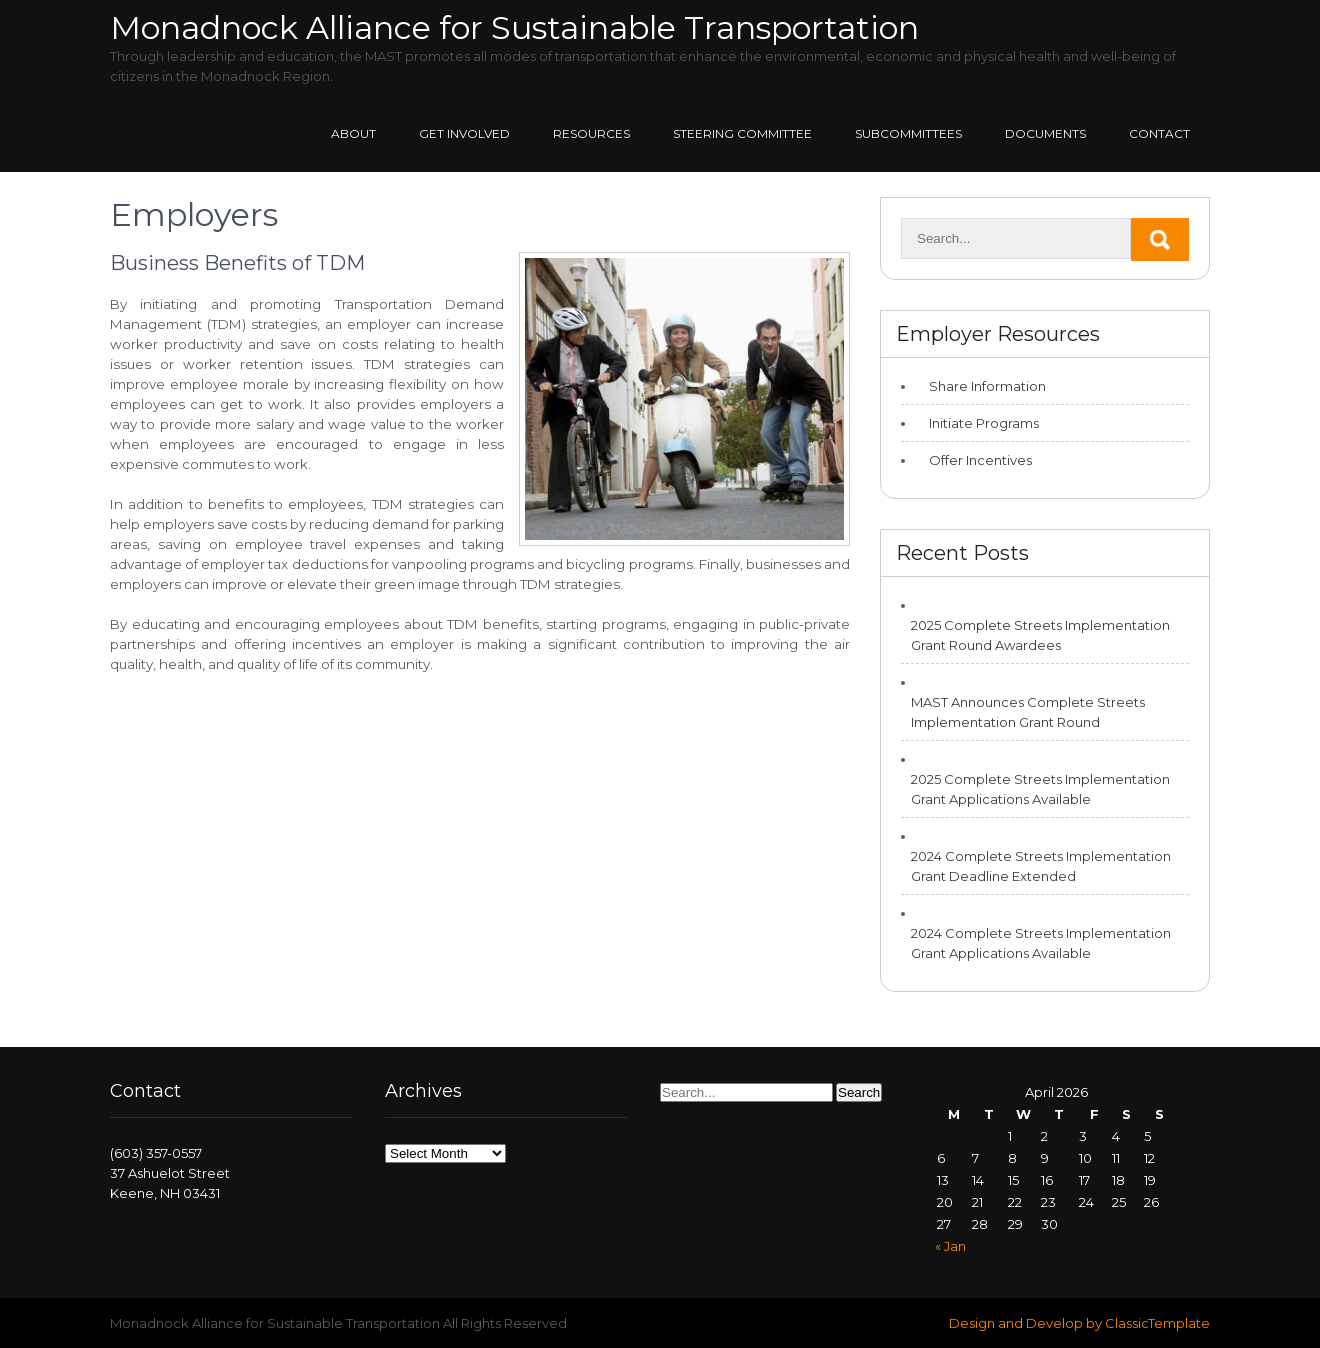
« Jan (950, 1246)
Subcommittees (908, 133)
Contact (1159, 133)
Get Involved (464, 133)
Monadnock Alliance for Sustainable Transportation (514, 27)
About (353, 133)
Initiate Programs (984, 423)
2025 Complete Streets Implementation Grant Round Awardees (1040, 635)
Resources (591, 133)
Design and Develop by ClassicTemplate (1079, 1323)
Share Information (987, 386)
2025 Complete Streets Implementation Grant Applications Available (1040, 789)
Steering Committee (742, 133)
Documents (1045, 133)
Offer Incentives (980, 460)
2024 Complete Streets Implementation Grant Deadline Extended (1041, 866)
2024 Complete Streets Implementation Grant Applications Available (1041, 943)
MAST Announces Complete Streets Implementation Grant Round (1028, 712)
